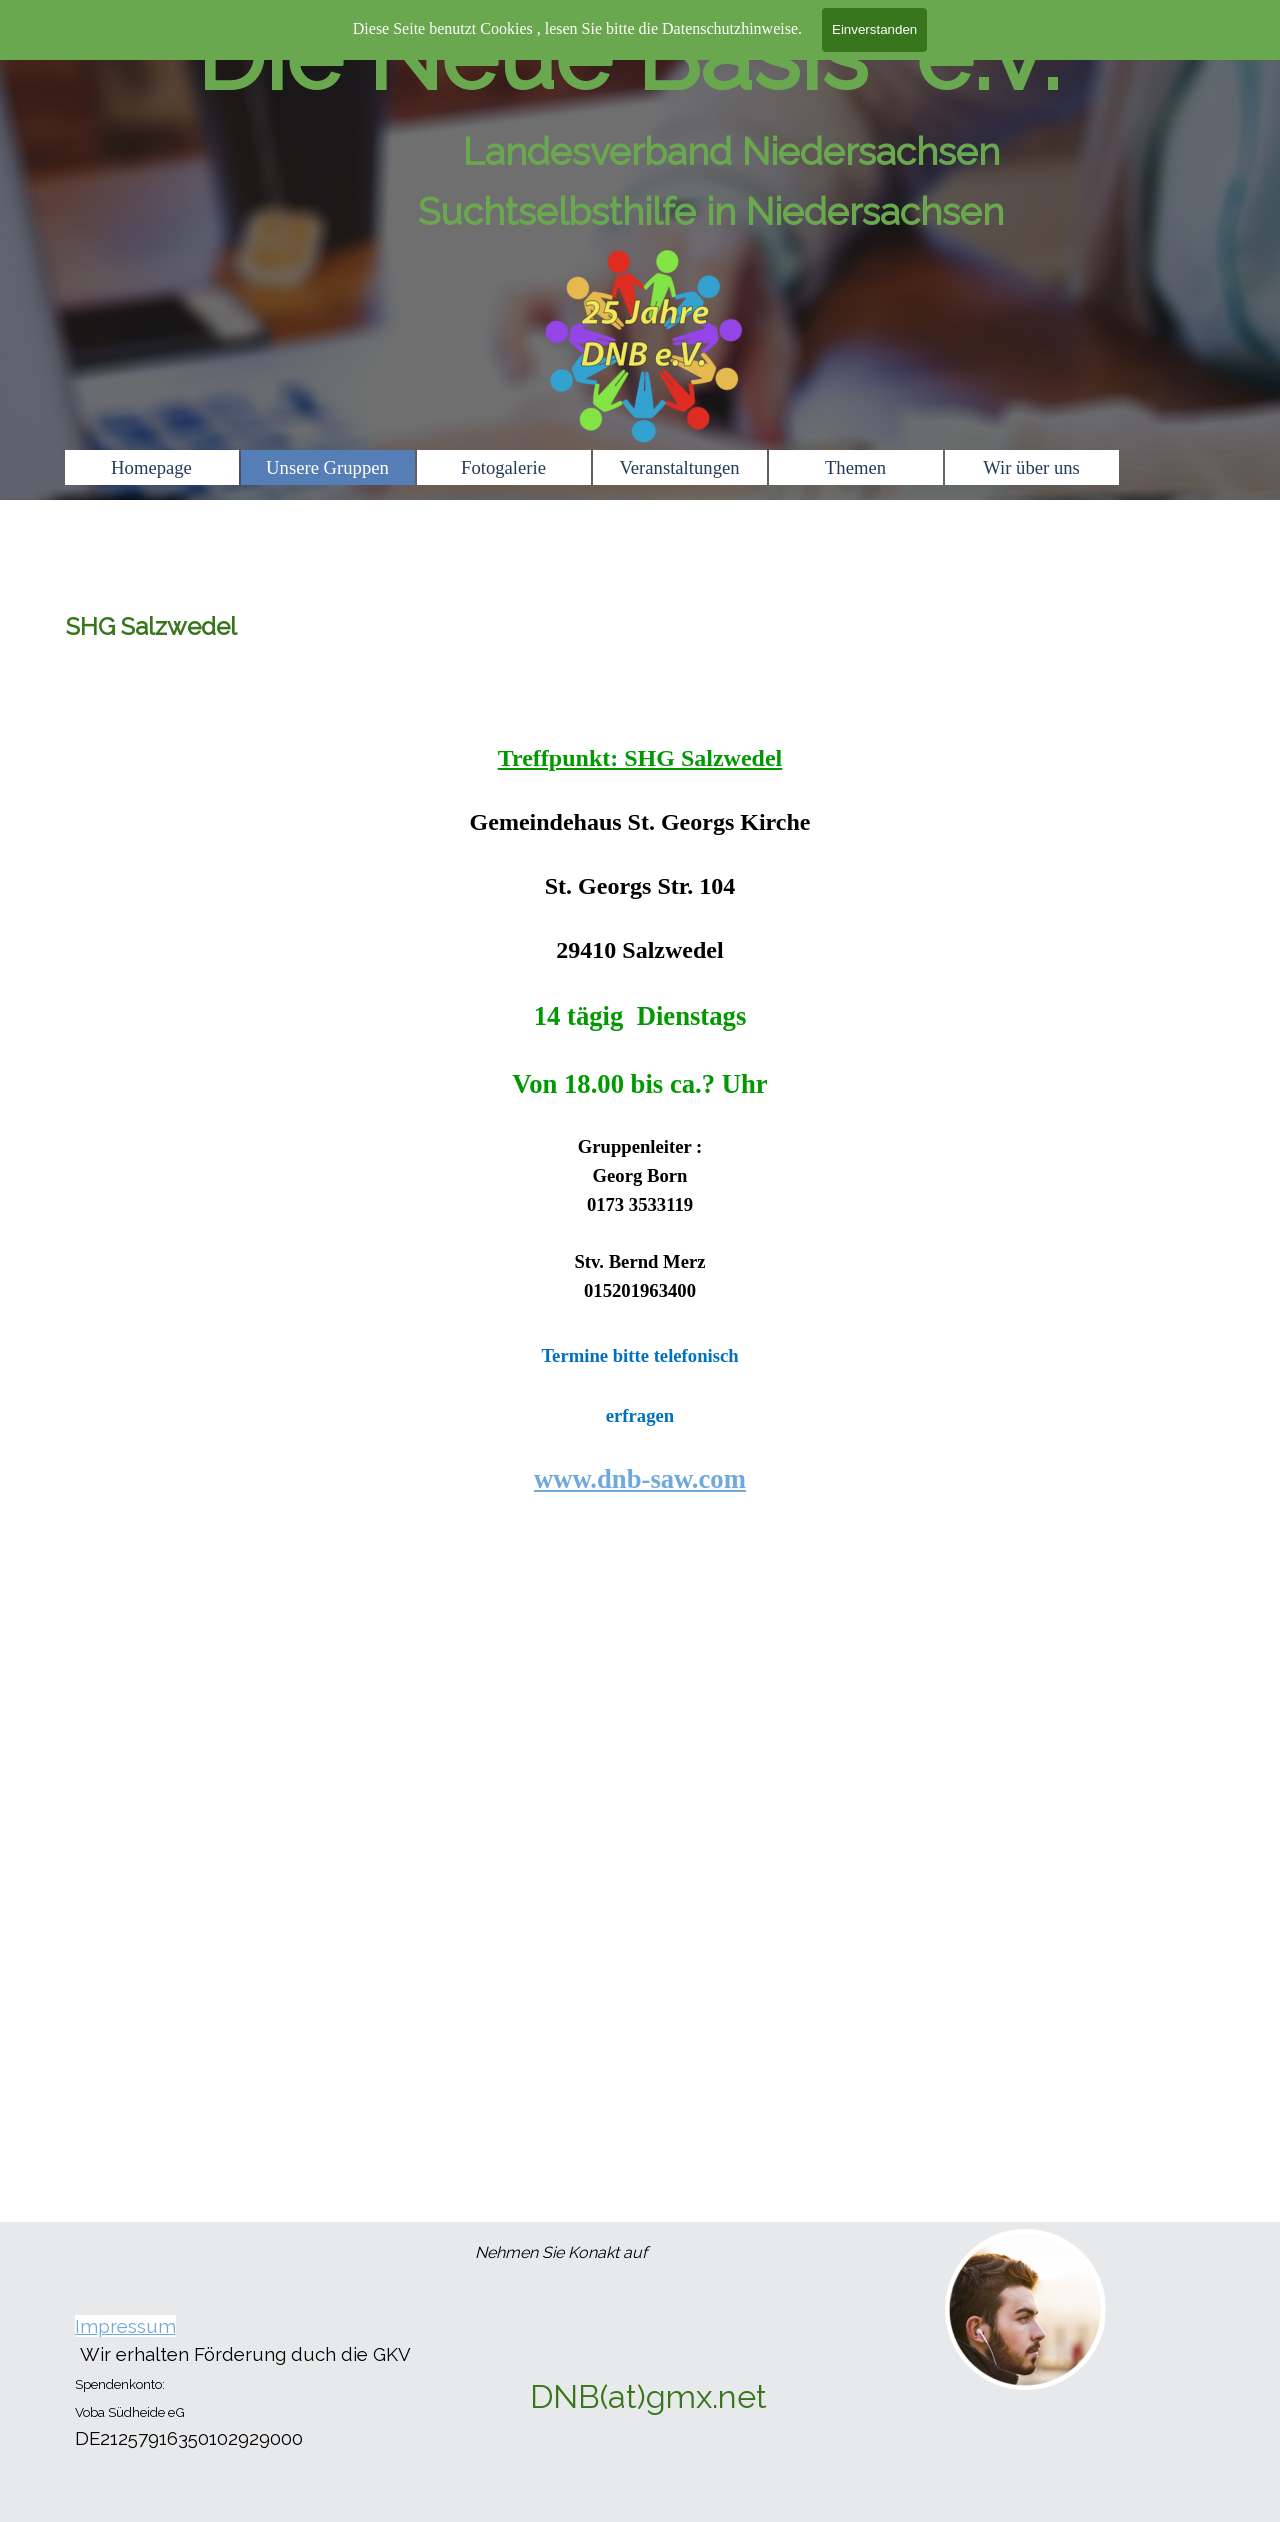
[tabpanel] (640, 1097)
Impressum (125, 2326)
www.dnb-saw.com (640, 1479)
